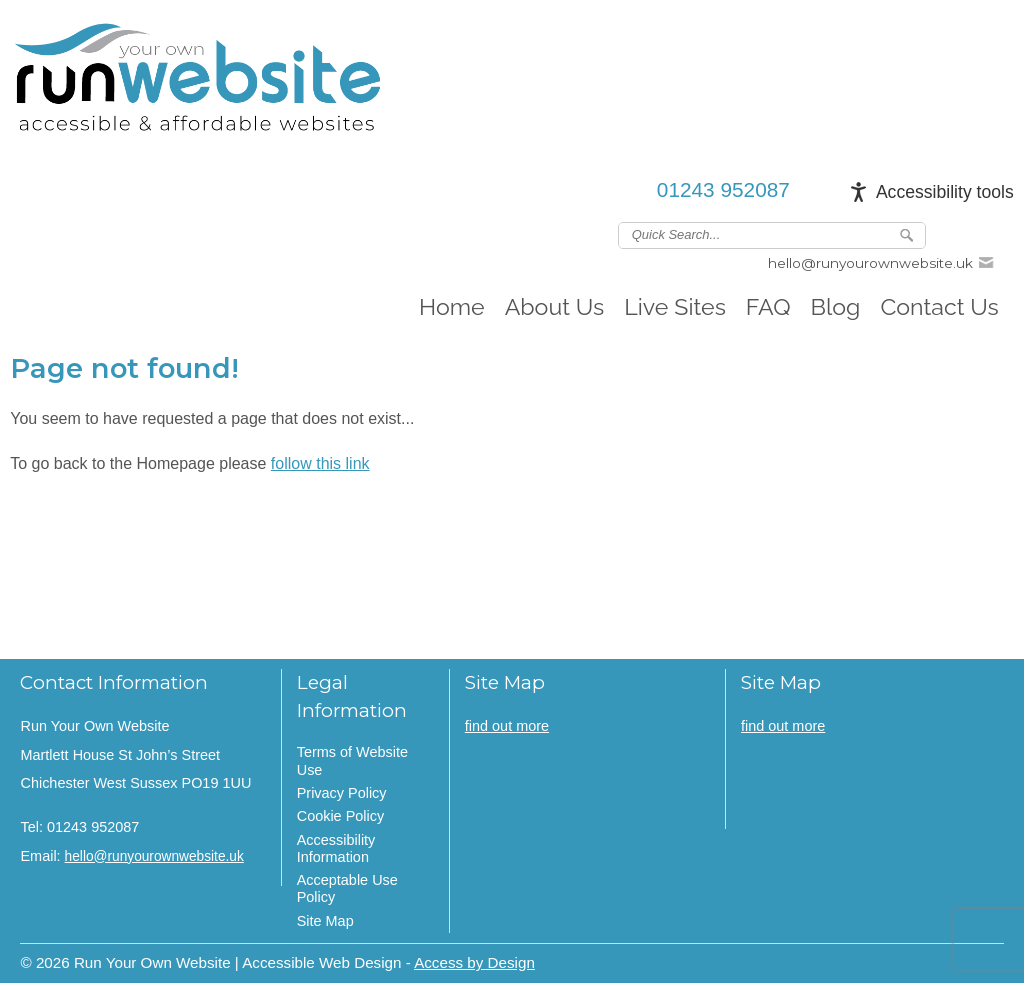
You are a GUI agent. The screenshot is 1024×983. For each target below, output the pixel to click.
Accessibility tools (945, 192)
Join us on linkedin (972, 234)
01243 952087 (723, 189)
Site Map (325, 921)
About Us (555, 306)
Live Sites (675, 306)
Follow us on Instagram (1001, 234)
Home (452, 306)
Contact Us (939, 306)
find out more (507, 726)
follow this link (320, 463)
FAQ (768, 306)
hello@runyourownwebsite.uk (870, 263)
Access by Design (474, 962)
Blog (836, 306)
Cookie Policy (340, 816)
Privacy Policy (342, 793)
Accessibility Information (336, 848)
